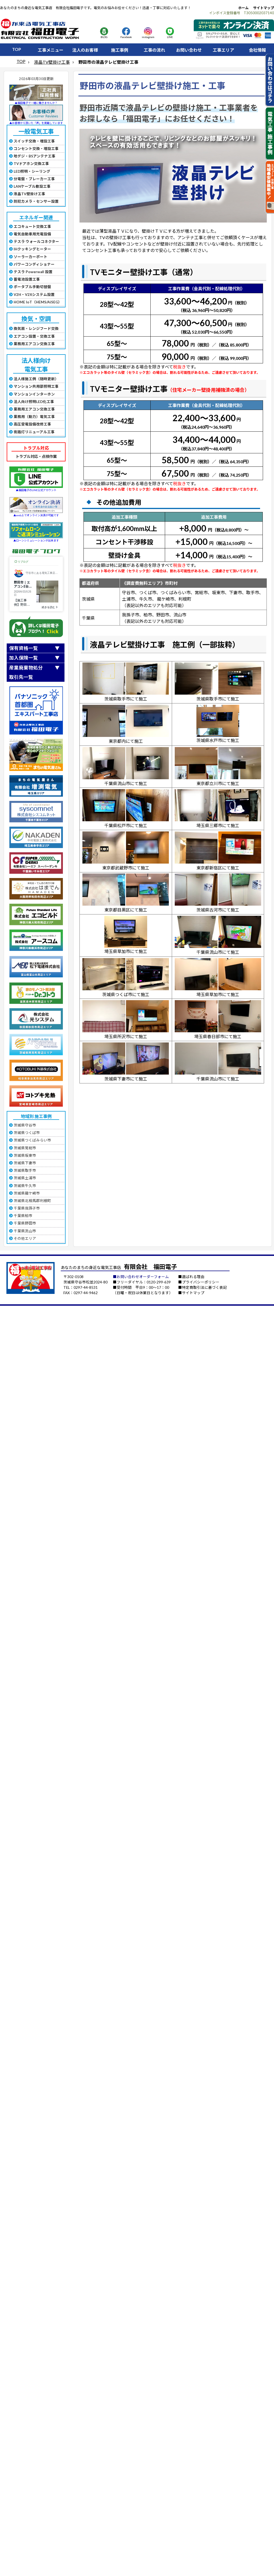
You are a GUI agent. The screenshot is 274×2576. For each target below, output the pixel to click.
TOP (16, 49)
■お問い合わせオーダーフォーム (141, 1277)
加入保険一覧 (23, 658)
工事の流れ (154, 49)
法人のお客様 (85, 49)
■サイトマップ (191, 1293)
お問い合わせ (189, 49)
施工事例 (119, 49)
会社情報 (257, 49)
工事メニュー (50, 49)
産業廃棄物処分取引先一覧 (26, 672)
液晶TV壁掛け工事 (52, 62)
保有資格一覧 (23, 648)
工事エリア (223, 49)
